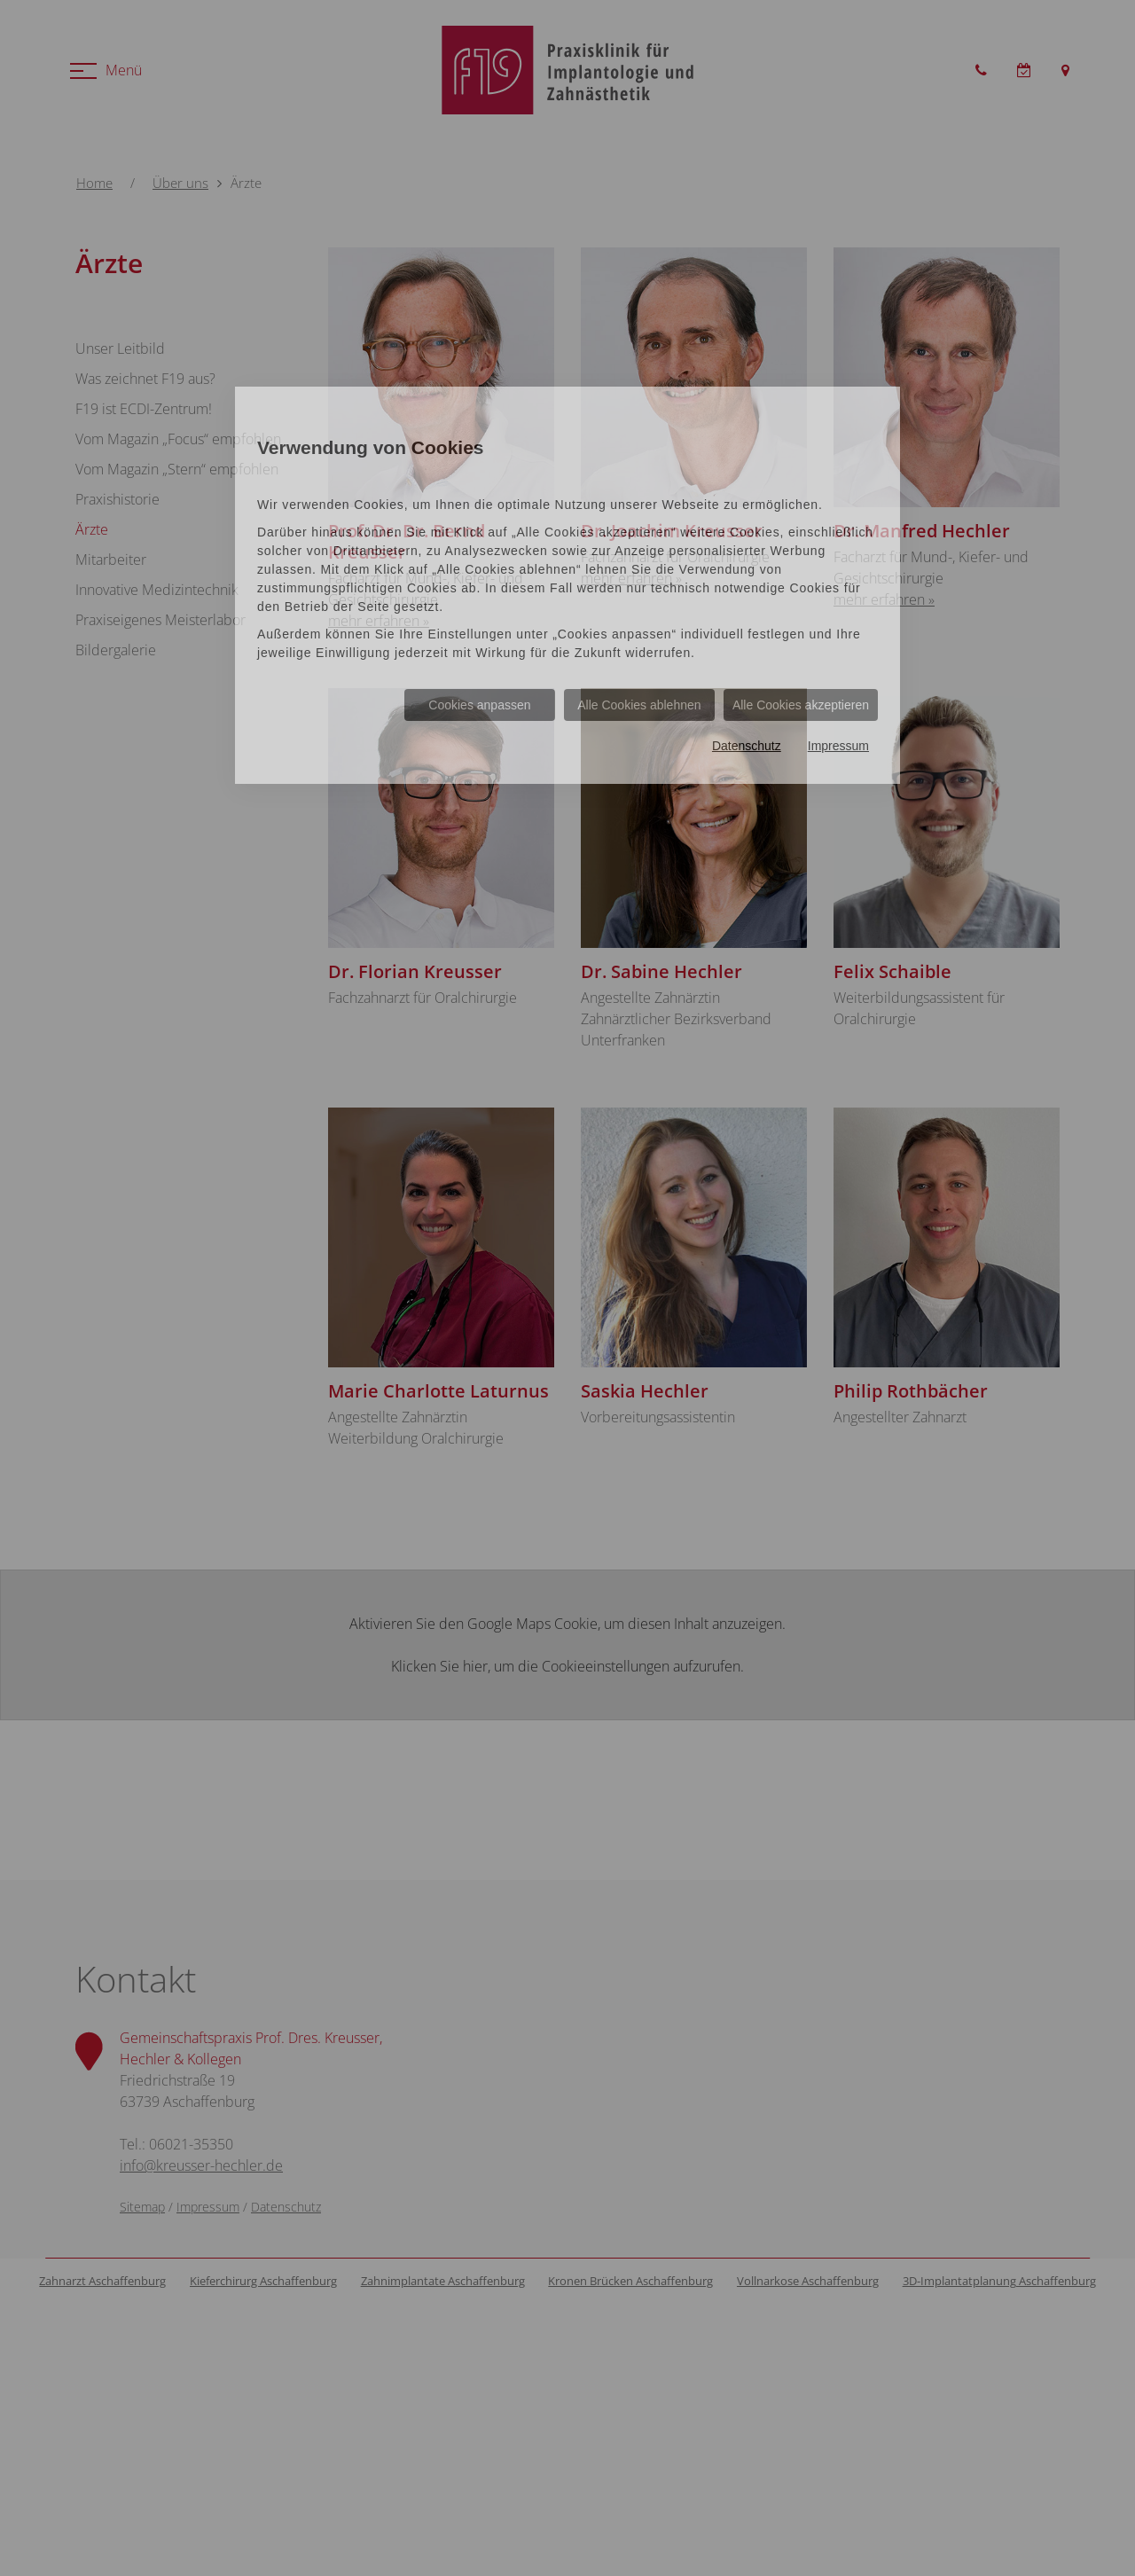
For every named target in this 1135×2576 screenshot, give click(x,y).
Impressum (838, 746)
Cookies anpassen (479, 705)
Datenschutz (746, 746)
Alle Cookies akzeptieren (800, 705)
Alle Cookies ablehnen (639, 705)
